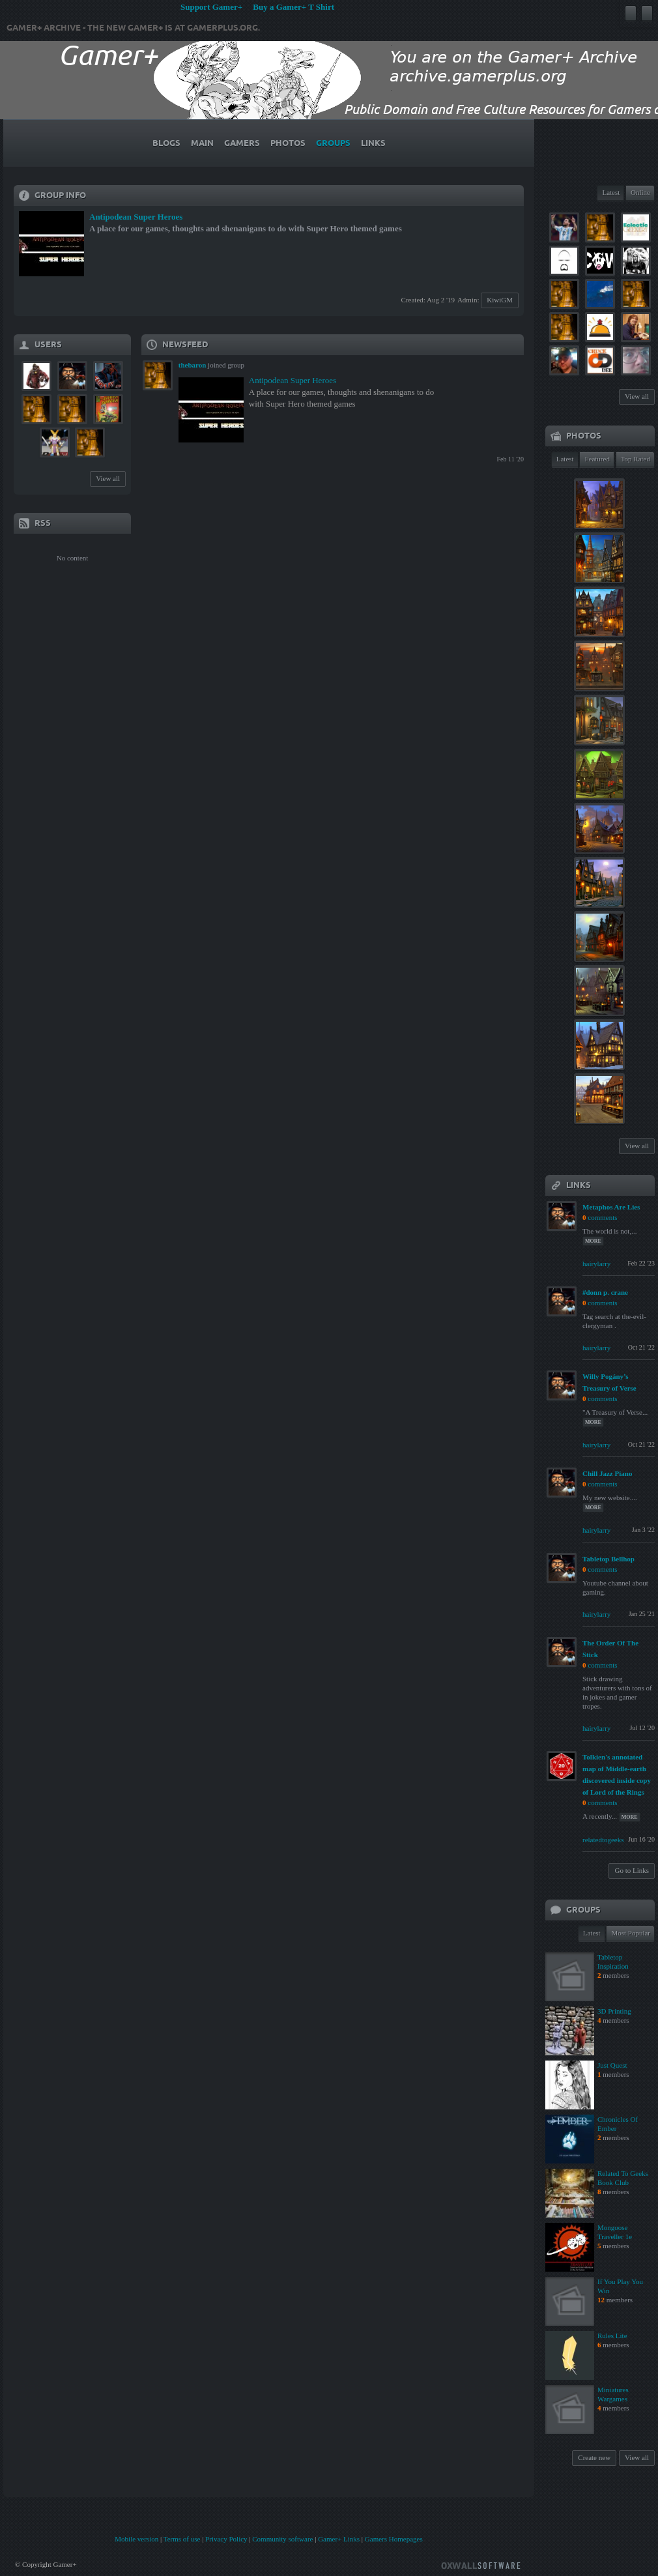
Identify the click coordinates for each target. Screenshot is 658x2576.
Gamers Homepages (394, 2539)
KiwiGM (500, 300)
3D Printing (614, 2011)
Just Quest (612, 2065)
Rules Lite (612, 2335)
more (593, 1241)
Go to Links (631, 1870)
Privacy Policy (226, 2539)
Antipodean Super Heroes (135, 217)
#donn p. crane (605, 1292)
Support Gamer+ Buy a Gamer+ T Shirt (257, 7)
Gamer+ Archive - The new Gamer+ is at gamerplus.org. (133, 28)
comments (602, 1217)
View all (108, 478)
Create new (594, 2457)
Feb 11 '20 (510, 459)
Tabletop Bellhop (608, 1559)
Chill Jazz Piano (607, 1473)
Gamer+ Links (339, 2539)
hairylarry (596, 1263)
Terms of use (182, 2539)
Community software (282, 2539)
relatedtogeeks (603, 1840)
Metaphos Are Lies (611, 1207)
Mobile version (136, 2539)
